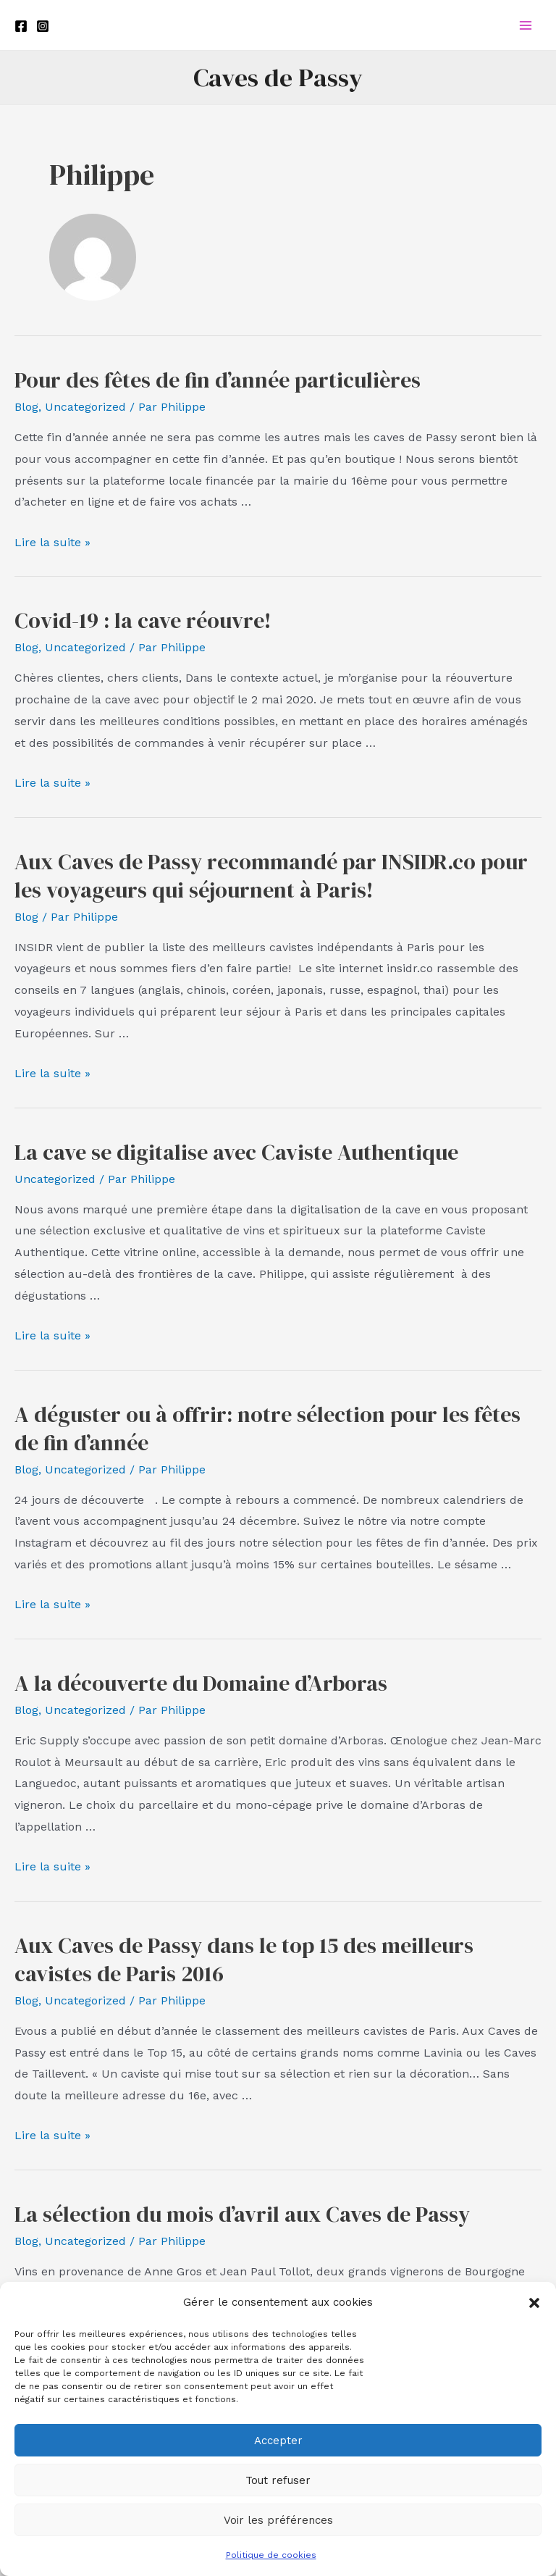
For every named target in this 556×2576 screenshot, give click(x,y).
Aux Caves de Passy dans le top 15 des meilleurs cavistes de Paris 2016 (243, 1960)
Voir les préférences (278, 2520)
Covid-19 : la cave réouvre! (142, 620)
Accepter (278, 2440)
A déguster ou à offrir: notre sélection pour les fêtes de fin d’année (267, 1429)
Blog (26, 407)
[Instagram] (42, 26)
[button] (534, 2303)
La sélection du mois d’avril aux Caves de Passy (242, 2214)
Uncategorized (85, 407)
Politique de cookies (271, 2555)
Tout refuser (278, 2480)
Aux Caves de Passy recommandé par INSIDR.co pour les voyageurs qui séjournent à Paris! (271, 876)
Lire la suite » (52, 542)
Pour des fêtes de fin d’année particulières (217, 380)
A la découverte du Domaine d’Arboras (200, 1683)
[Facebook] (21, 26)
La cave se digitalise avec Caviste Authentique (236, 1152)
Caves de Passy (278, 77)
